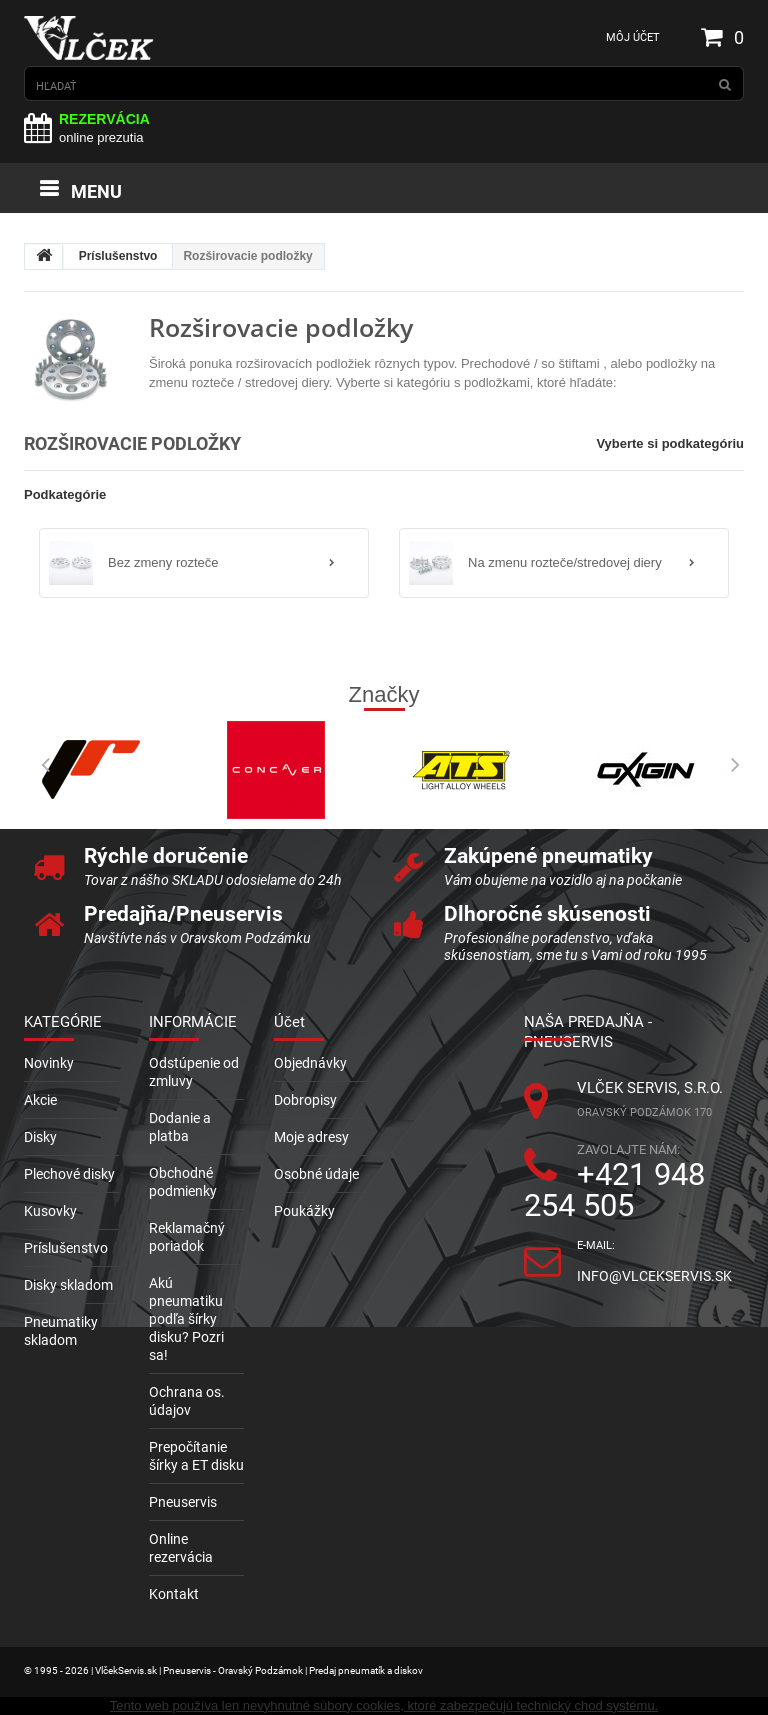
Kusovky (50, 1211)
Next (729, 765)
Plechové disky (69, 1174)
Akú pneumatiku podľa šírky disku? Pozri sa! (186, 1319)
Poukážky (304, 1211)
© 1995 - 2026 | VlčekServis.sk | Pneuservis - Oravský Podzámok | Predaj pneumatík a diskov (223, 1670)
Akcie (40, 1100)
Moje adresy (311, 1137)
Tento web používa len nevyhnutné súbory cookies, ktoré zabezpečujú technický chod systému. (384, 1705)
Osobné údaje (316, 1174)
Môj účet (633, 37)
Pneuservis (183, 1502)
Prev (39, 765)
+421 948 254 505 (614, 1190)
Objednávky (310, 1063)
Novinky (49, 1063)
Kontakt (174, 1594)
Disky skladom (68, 1285)
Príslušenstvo (118, 256)
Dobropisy (305, 1100)
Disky (40, 1137)
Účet (289, 1022)
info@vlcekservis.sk (654, 1276)
